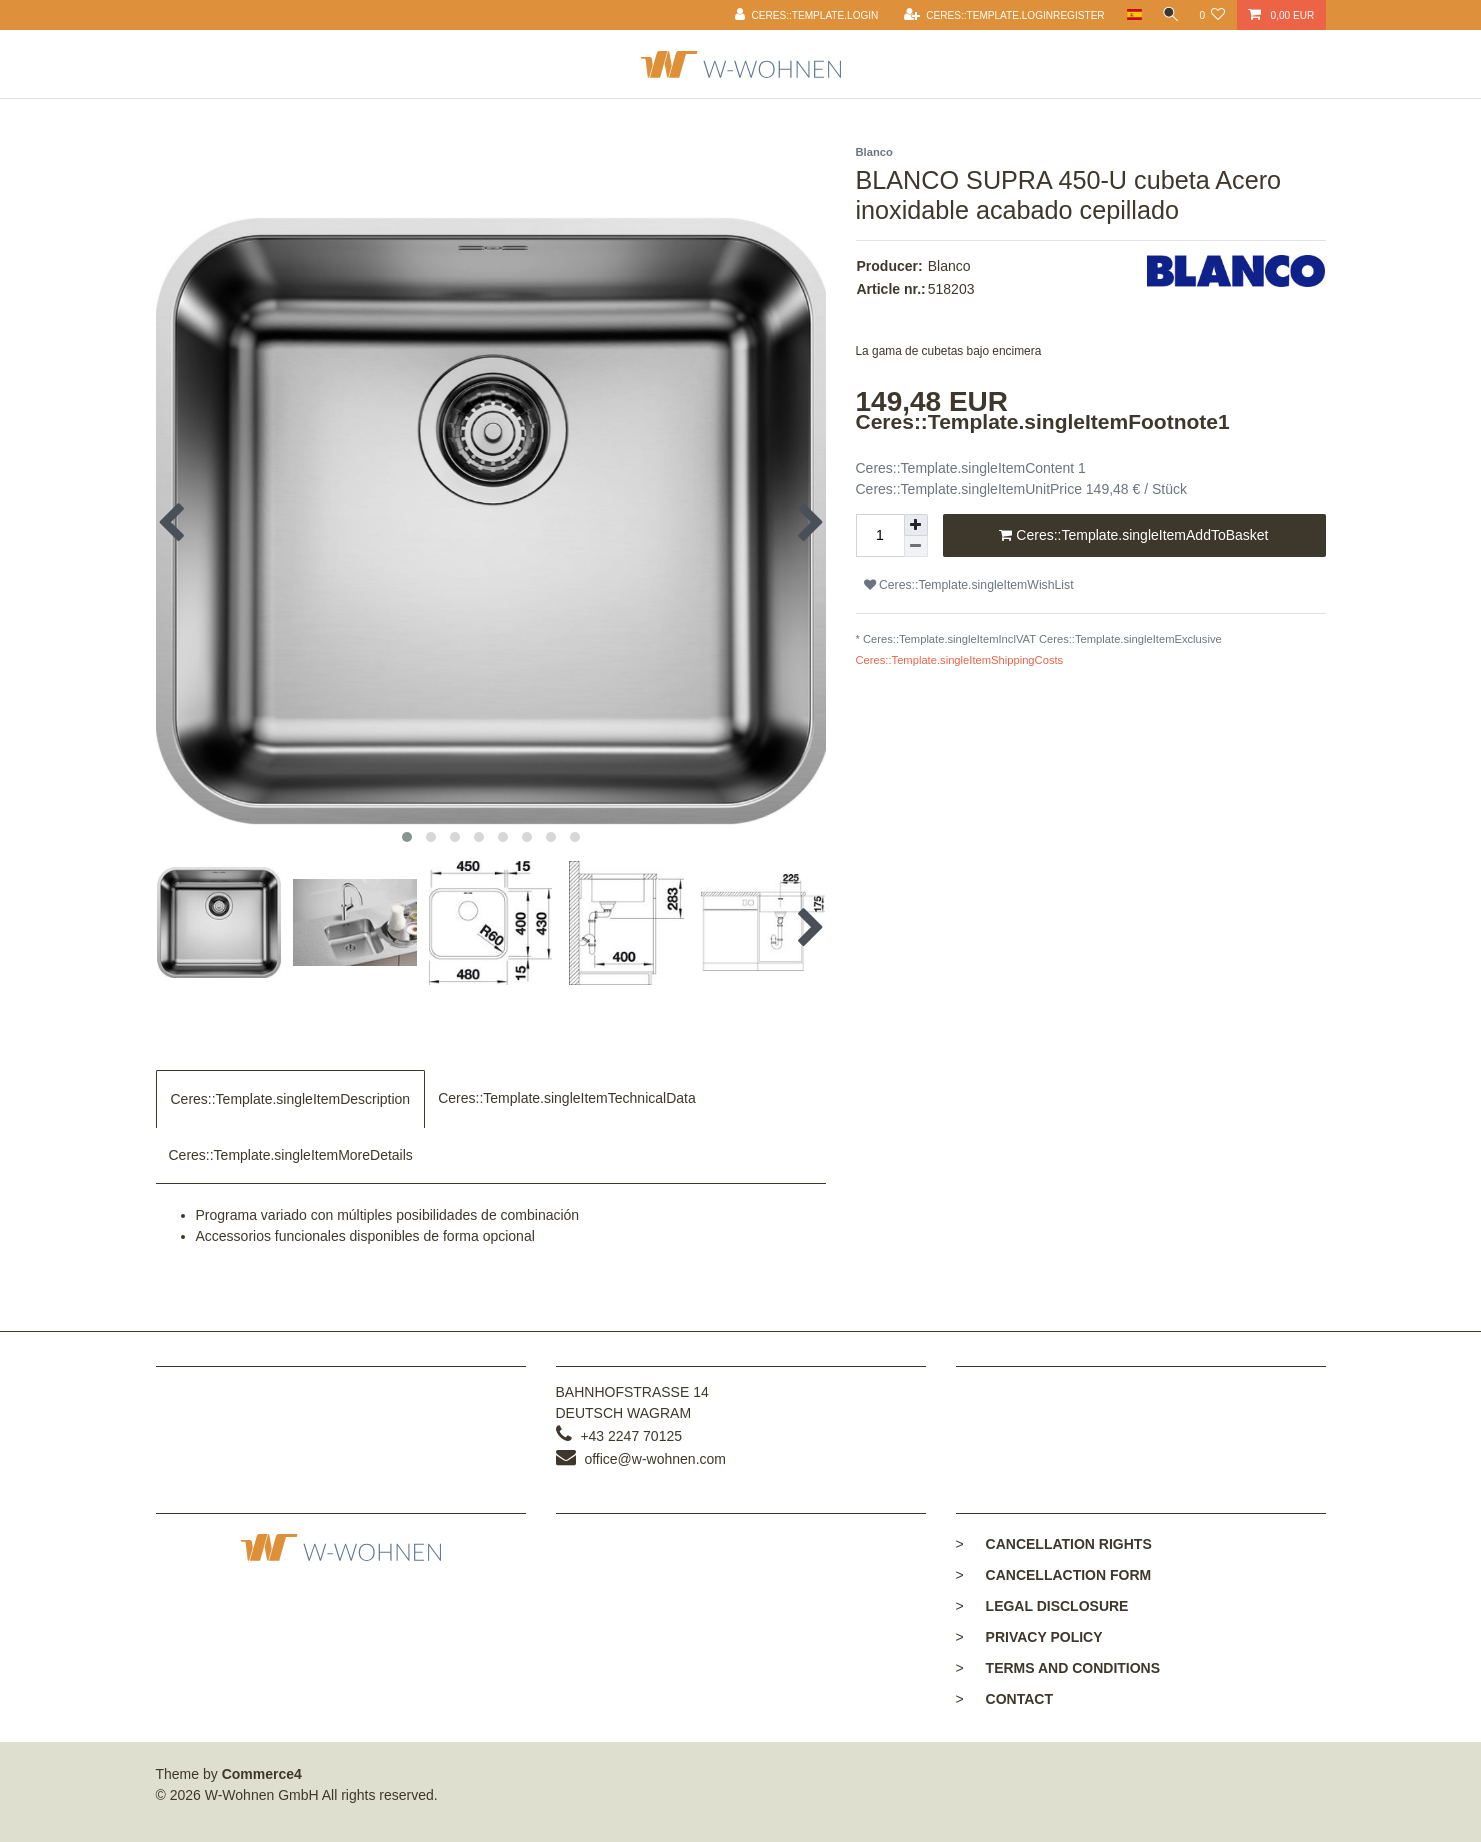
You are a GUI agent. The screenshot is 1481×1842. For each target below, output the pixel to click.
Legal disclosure (1057, 1606)
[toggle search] (1168, 15)
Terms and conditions (1073, 1668)
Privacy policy (1044, 1637)
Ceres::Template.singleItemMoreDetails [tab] (291, 1155)
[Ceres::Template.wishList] (1212, 15)
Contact (1019, 1699)
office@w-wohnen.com (655, 1459)
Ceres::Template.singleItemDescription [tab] (291, 1099)
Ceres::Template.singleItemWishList (969, 585)
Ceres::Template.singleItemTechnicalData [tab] (567, 1098)
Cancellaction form (1069, 1575)
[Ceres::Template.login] (802, 15)
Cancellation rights (1069, 1544)
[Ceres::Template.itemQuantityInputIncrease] (916, 525)
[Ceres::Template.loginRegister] (999, 15)
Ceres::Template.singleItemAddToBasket (1133, 536)
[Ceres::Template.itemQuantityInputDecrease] (916, 546)
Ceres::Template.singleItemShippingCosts (960, 660)
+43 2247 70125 (631, 1436)
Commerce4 (262, 1774)
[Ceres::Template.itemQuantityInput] (880, 535)
